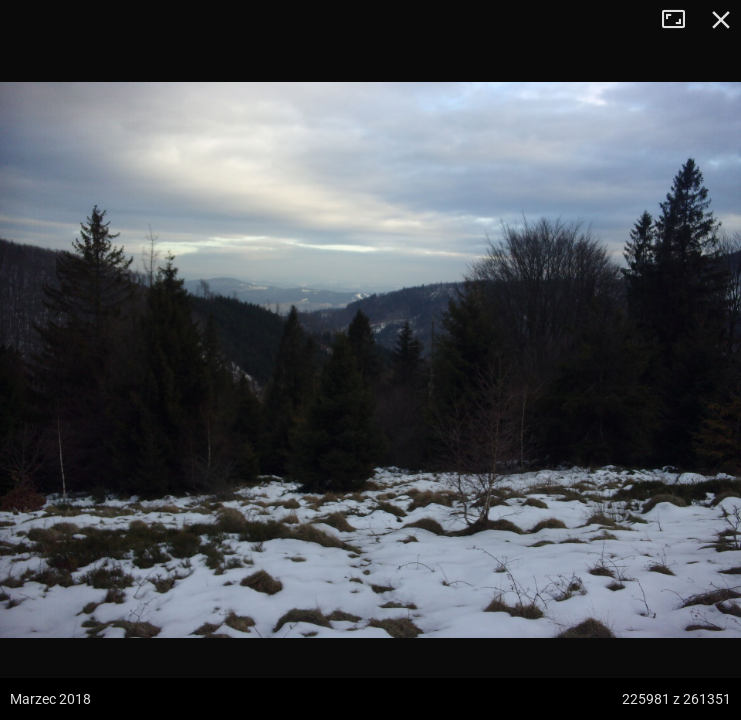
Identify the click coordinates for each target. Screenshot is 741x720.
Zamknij (721, 20)
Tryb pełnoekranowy (681, 20)
